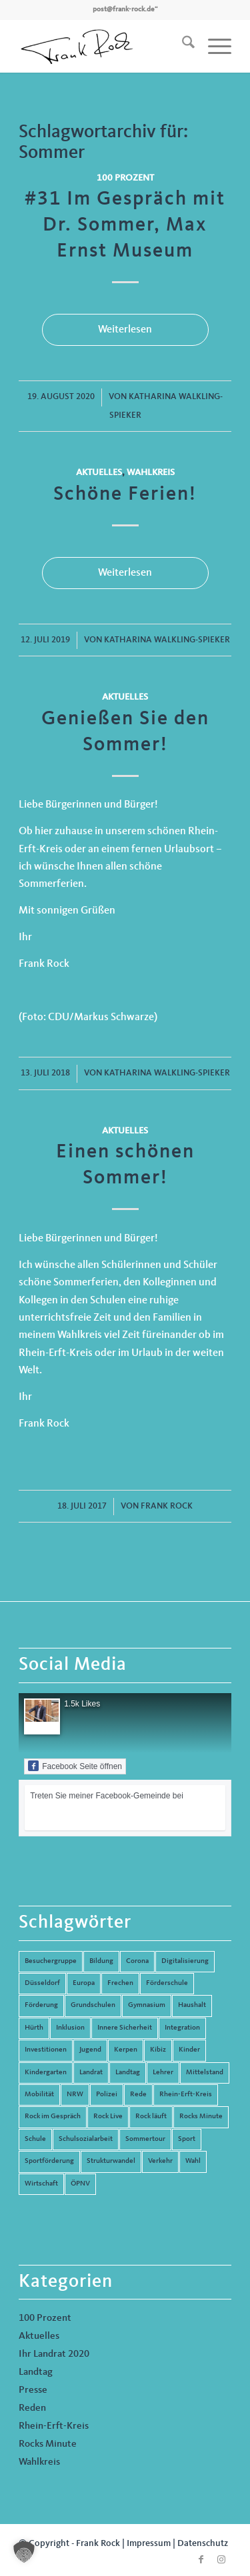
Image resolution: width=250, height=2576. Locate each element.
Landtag (36, 2372)
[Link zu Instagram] (221, 2559)
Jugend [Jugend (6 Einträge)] (90, 2050)
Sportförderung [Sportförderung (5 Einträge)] (49, 2161)
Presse (33, 2390)
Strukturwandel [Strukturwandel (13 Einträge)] (111, 2161)
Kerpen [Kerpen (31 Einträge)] (125, 2050)
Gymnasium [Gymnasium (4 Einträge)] (146, 2005)
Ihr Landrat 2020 (54, 2354)
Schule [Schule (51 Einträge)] (35, 2139)
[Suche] (182, 46)
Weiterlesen (125, 329)
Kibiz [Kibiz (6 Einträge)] (158, 2050)
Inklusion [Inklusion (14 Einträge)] (70, 2028)
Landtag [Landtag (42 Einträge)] (127, 2072)
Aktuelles (99, 472)
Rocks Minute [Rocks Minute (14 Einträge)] (201, 2116)
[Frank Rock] (104, 46)
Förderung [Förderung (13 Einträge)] (41, 2005)
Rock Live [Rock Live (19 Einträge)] (108, 2116)
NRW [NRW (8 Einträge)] (75, 2094)
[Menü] (213, 46)
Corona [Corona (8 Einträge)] (137, 1961)
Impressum (149, 2543)
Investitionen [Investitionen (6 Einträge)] (46, 2050)
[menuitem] (182, 46)
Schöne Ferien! (125, 494)
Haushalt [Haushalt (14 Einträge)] (192, 2005)
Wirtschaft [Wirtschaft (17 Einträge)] (41, 2184)
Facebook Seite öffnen (75, 1765)
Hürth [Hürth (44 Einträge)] (34, 2028)
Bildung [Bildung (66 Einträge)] (101, 1961)
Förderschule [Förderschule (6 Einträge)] (167, 1983)
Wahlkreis (151, 472)
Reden (32, 2408)
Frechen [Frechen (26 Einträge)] (120, 1983)
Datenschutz (202, 2543)
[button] (24, 2552)
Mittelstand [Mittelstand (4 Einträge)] (204, 2072)
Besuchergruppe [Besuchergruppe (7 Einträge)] (51, 1961)
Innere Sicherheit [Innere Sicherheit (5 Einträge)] (124, 2028)
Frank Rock (167, 1506)
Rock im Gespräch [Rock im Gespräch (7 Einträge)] (53, 2116)
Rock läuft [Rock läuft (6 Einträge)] (151, 2116)
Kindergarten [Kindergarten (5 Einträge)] (46, 2072)
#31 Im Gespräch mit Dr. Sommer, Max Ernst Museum (125, 225)
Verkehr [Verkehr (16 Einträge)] (160, 2161)
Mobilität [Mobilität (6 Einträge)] (39, 2094)
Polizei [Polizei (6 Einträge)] (106, 2094)
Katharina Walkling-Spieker (167, 640)
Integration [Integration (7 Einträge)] (182, 2028)
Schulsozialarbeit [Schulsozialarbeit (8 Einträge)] (86, 2139)
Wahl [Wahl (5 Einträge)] (193, 2161)
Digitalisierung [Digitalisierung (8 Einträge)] (185, 1961)
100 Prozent (125, 178)
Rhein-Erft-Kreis (54, 2426)
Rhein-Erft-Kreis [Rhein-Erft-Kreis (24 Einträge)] (185, 2094)
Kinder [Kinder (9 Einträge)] (189, 2050)
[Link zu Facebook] (201, 2559)
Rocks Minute (48, 2444)
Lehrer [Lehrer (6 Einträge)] (163, 2072)
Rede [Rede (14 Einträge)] (138, 2094)
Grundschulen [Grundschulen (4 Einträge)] (93, 2005)
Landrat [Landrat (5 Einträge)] (91, 2072)
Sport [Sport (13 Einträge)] (186, 2139)
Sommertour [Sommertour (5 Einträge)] (145, 2139)
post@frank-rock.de (124, 9)
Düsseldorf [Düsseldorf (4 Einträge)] (42, 1983)
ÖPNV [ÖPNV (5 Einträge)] (80, 2184)
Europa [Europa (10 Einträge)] (84, 1983)
